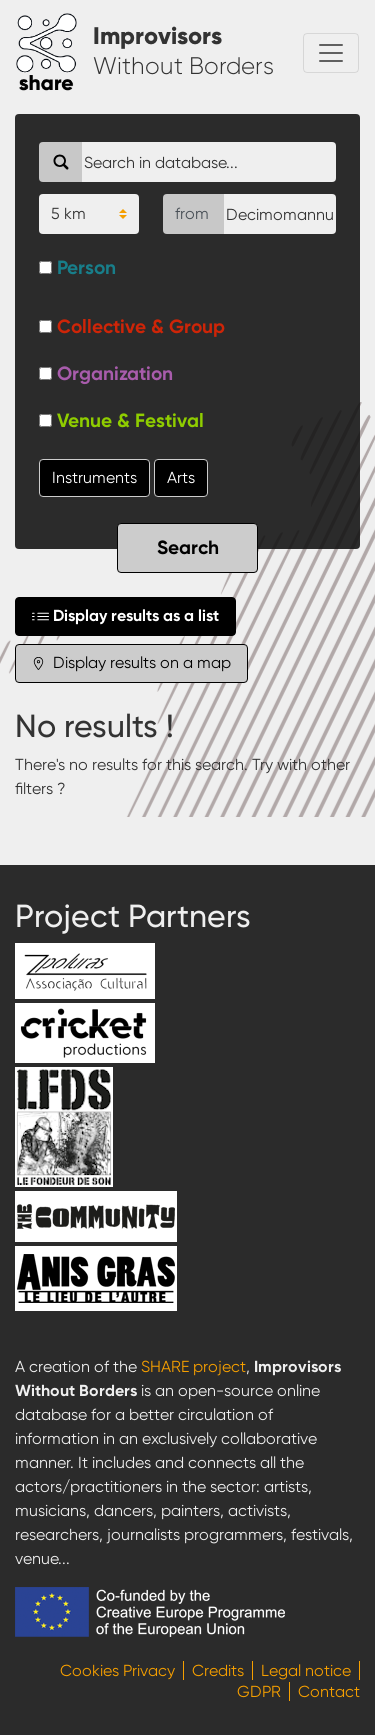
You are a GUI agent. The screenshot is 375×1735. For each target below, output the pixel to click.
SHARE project (193, 1366)
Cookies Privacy (117, 1670)
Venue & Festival (130, 420)
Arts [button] (181, 477)
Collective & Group (141, 326)
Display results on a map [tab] (131, 663)
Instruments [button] (94, 477)
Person (86, 267)
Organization (115, 373)
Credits (218, 1670)
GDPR (259, 1691)
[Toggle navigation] (331, 53)
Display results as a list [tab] (125, 616)
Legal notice (306, 1670)
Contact (329, 1691)
